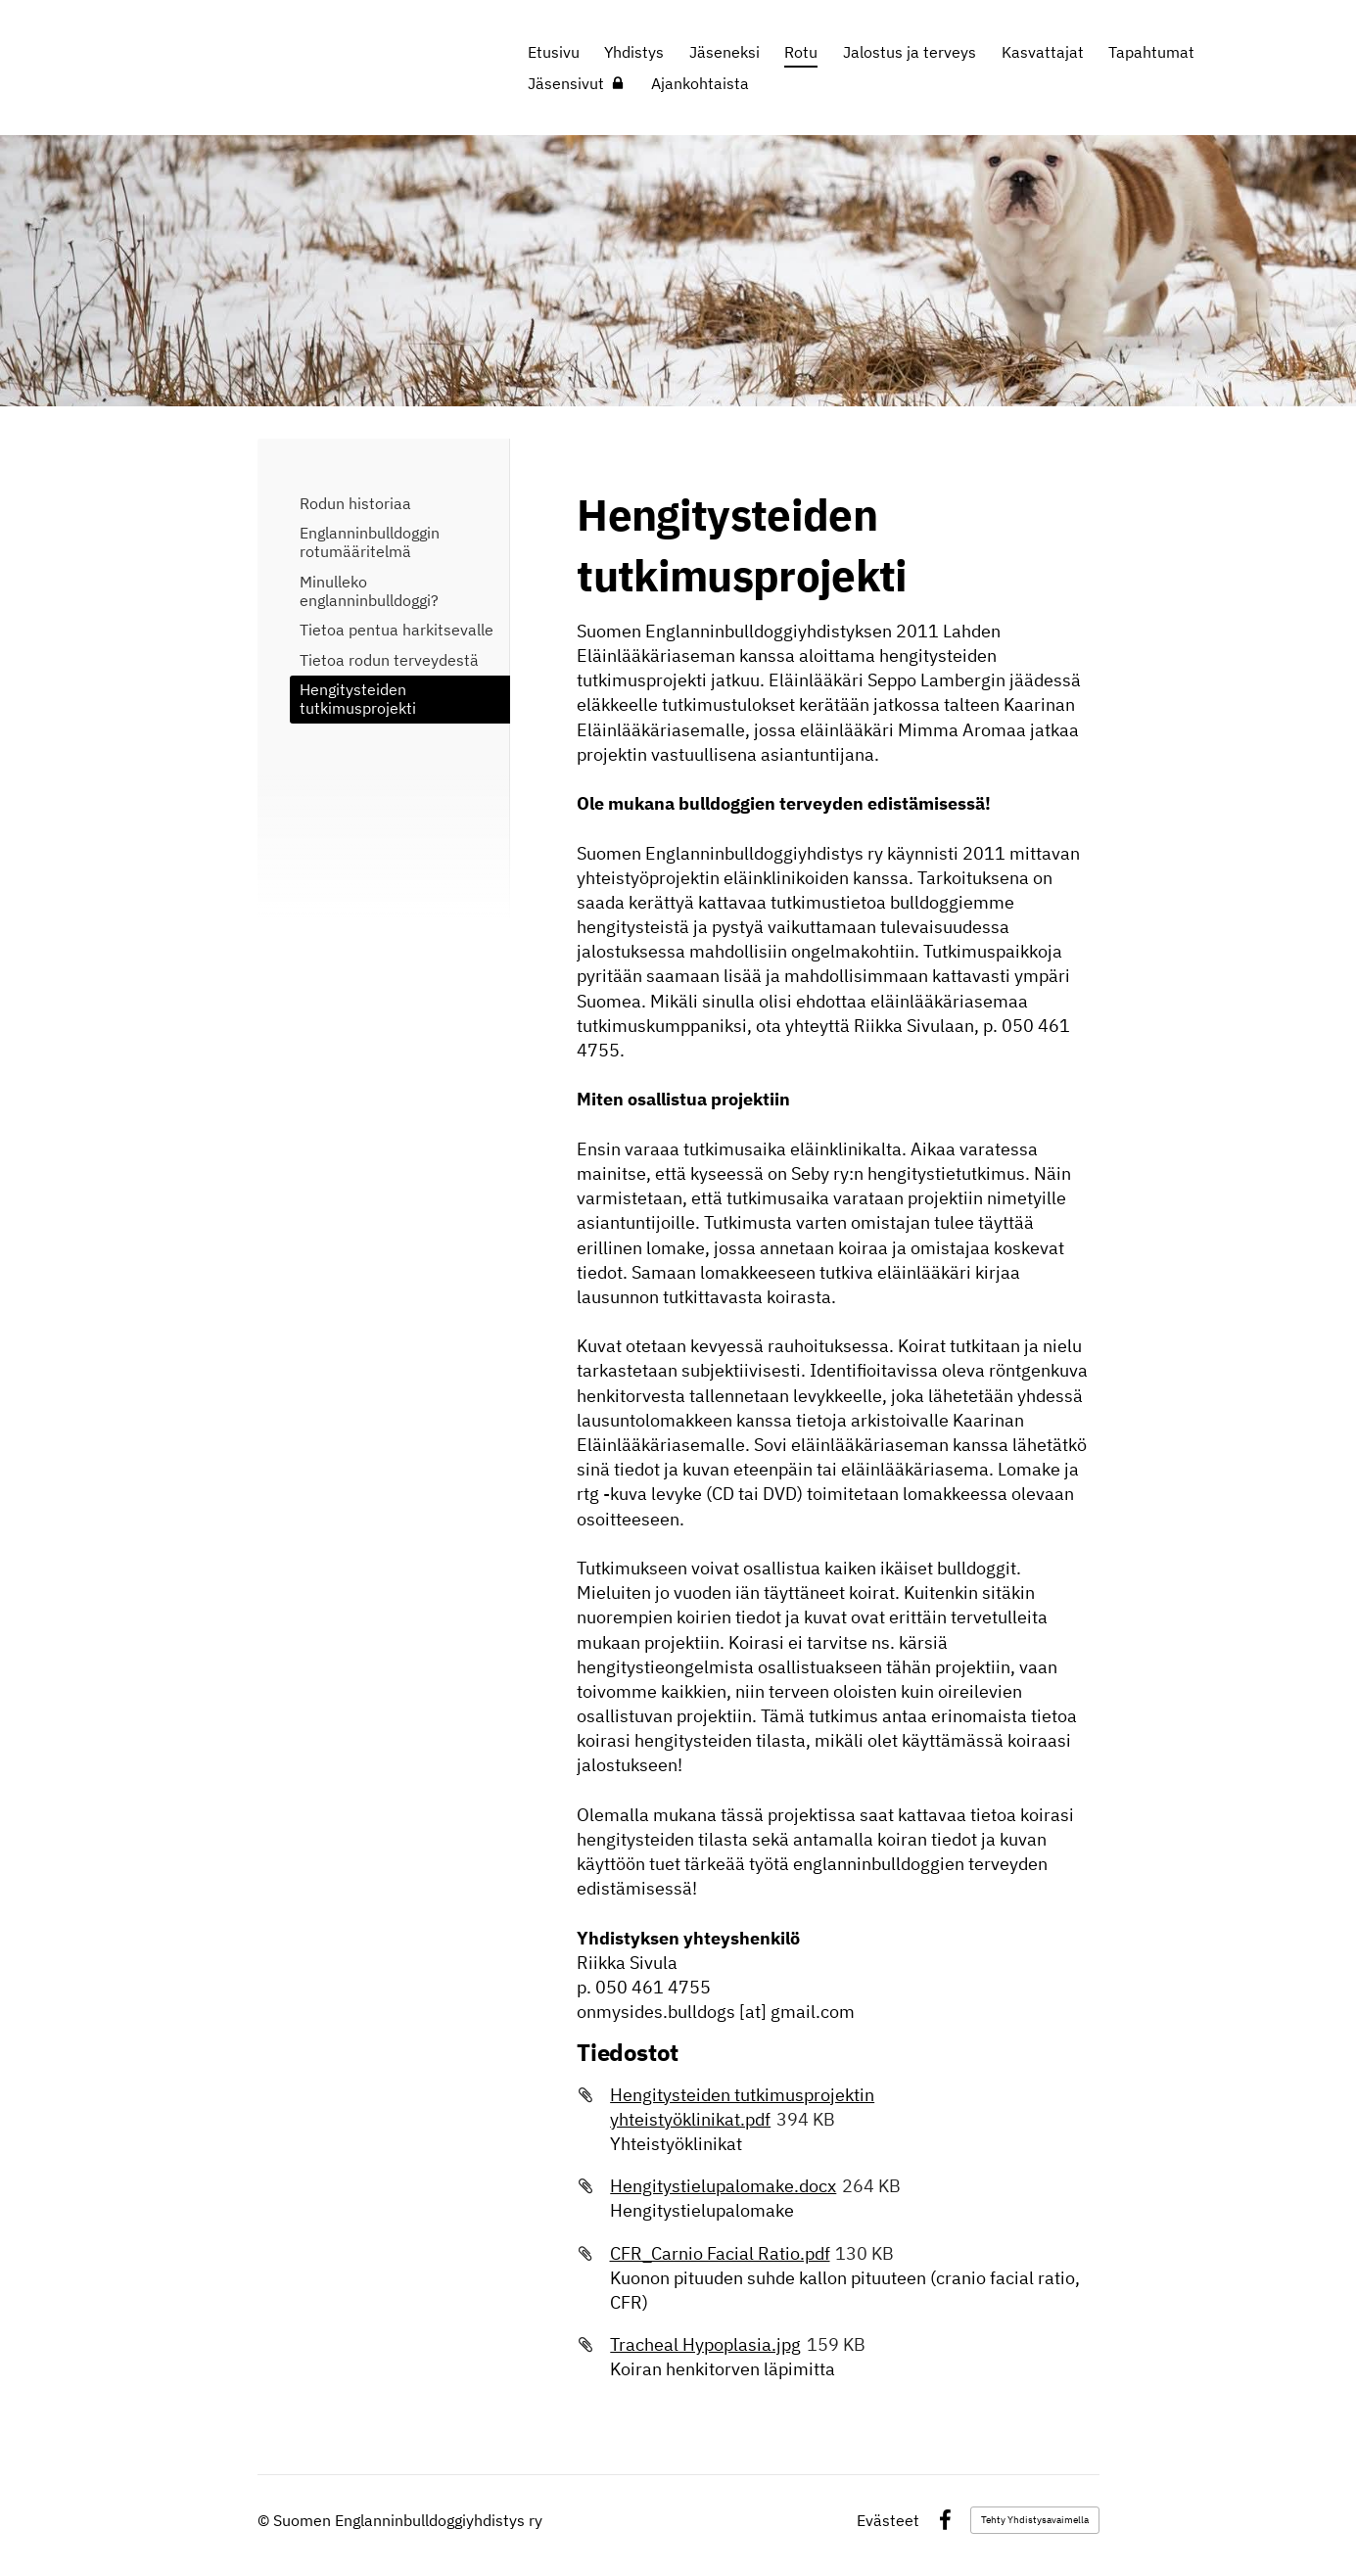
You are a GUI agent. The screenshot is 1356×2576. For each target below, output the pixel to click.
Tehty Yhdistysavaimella (1035, 2519)
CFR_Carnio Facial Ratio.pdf (720, 2253)
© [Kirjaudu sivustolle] (265, 2520)
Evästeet (888, 2520)
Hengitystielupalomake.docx (723, 2186)
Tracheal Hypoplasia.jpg (705, 2344)
